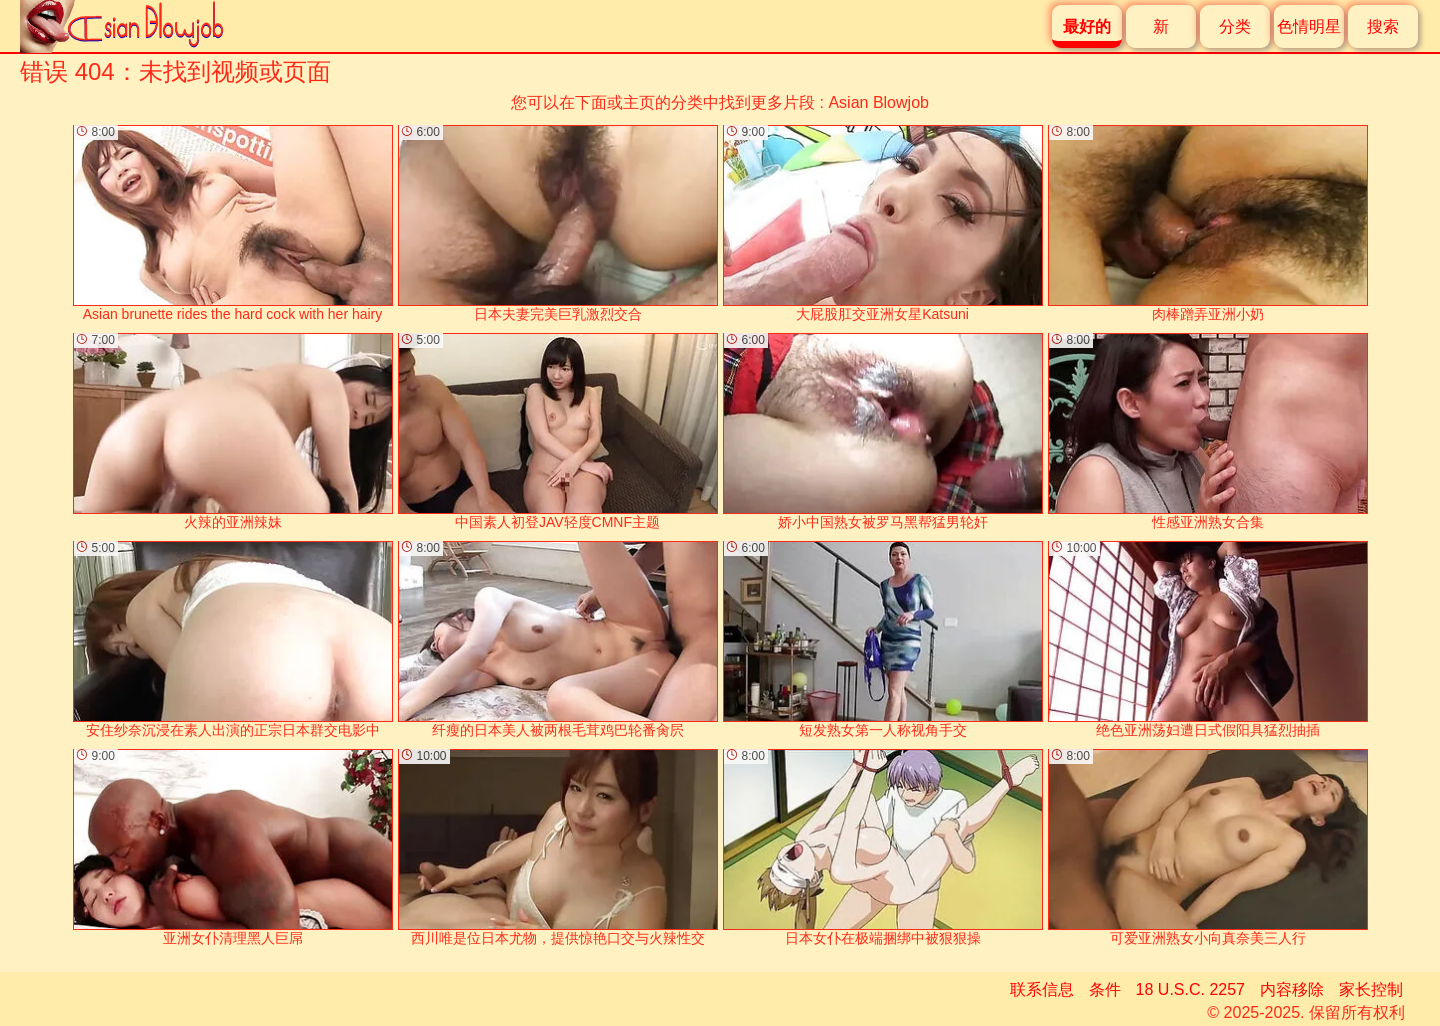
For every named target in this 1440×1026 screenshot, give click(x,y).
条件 (1105, 989)
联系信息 (1042, 989)
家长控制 (1371, 989)
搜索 (1383, 26)
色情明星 (1309, 26)
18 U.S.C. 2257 (1190, 989)
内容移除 (1292, 989)
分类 (1235, 26)
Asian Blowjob (878, 102)
